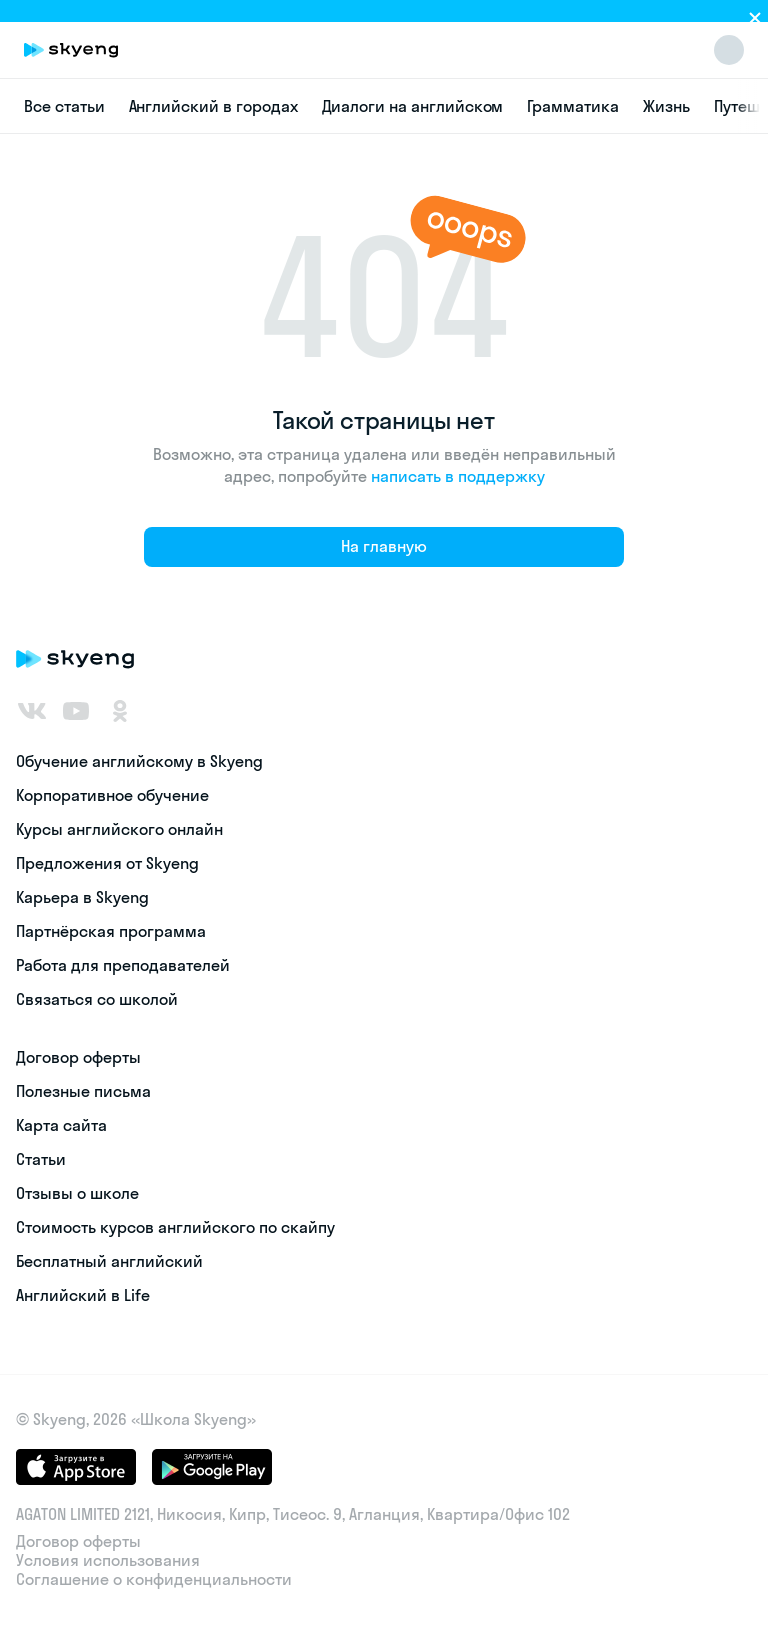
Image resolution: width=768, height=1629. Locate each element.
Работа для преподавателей (123, 965)
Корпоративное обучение (112, 795)
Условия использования (108, 1560)
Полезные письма (83, 1091)
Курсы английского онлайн (119, 829)
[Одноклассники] (120, 711)
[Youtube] (76, 711)
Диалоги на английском (413, 106)
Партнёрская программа (111, 931)
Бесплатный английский (109, 1261)
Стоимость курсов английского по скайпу (175, 1227)
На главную (384, 546)
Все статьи (64, 106)
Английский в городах (213, 106)
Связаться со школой (97, 999)
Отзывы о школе (77, 1193)
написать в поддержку (458, 476)
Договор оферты (78, 1057)
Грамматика (573, 106)
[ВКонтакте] (32, 711)
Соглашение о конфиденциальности (154, 1579)
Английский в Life (83, 1295)
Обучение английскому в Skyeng (139, 761)
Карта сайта (61, 1125)
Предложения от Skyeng (107, 863)
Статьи (41, 1159)
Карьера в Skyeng (82, 897)
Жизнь (666, 106)
